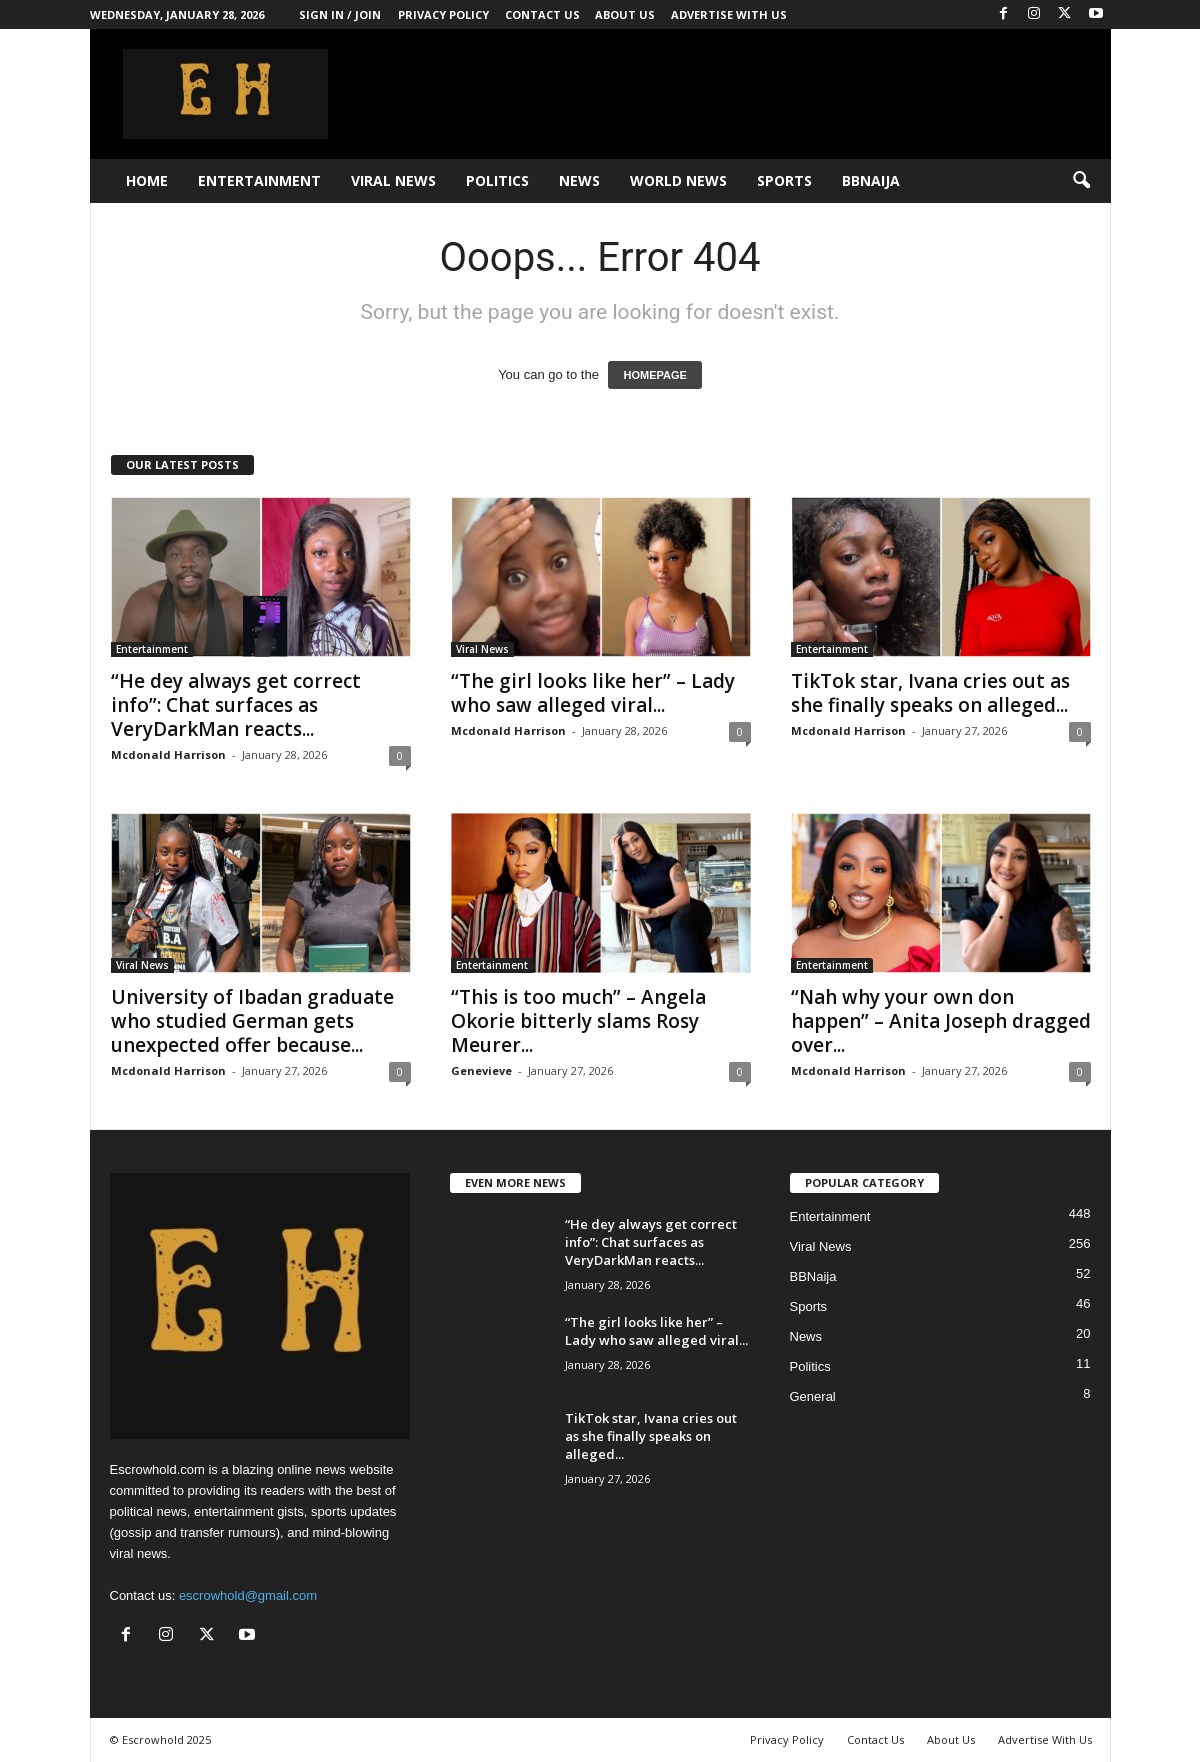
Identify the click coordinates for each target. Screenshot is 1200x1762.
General (813, 1396)
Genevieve (481, 1070)
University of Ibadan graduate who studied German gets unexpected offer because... (252, 1021)
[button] (1081, 181)
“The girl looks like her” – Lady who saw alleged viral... (593, 693)
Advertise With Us (729, 14)
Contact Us (542, 14)
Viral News (393, 180)
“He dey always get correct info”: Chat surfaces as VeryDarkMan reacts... (236, 705)
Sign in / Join (340, 14)
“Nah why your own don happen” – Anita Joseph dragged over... (941, 1021)
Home (147, 180)
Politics (497, 180)
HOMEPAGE (654, 375)
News (579, 180)
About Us (625, 14)
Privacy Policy (443, 14)
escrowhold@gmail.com (248, 1595)
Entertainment (259, 180)
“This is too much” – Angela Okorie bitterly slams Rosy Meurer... (578, 1021)
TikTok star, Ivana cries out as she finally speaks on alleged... (930, 693)
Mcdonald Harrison (168, 754)
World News (678, 180)
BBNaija (871, 180)
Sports (784, 180)
